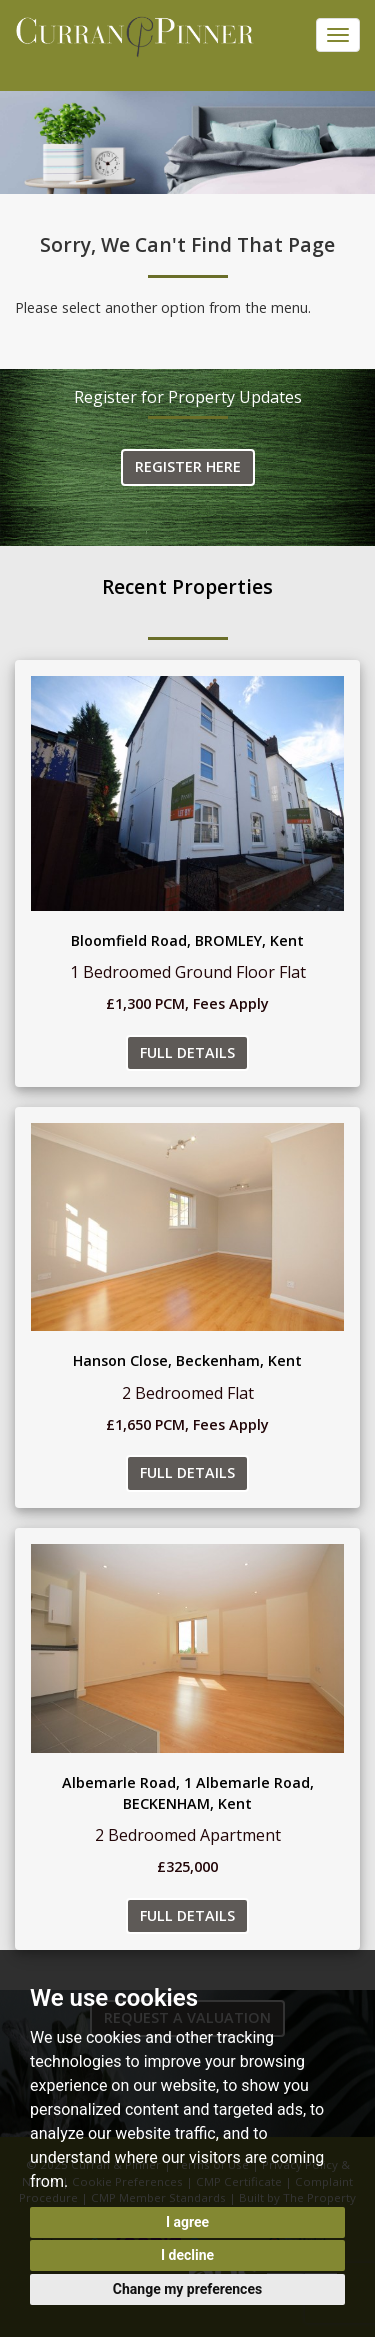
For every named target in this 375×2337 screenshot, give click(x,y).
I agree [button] (187, 2222)
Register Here (188, 466)
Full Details (187, 1052)
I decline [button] (187, 2255)
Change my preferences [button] (187, 2289)
